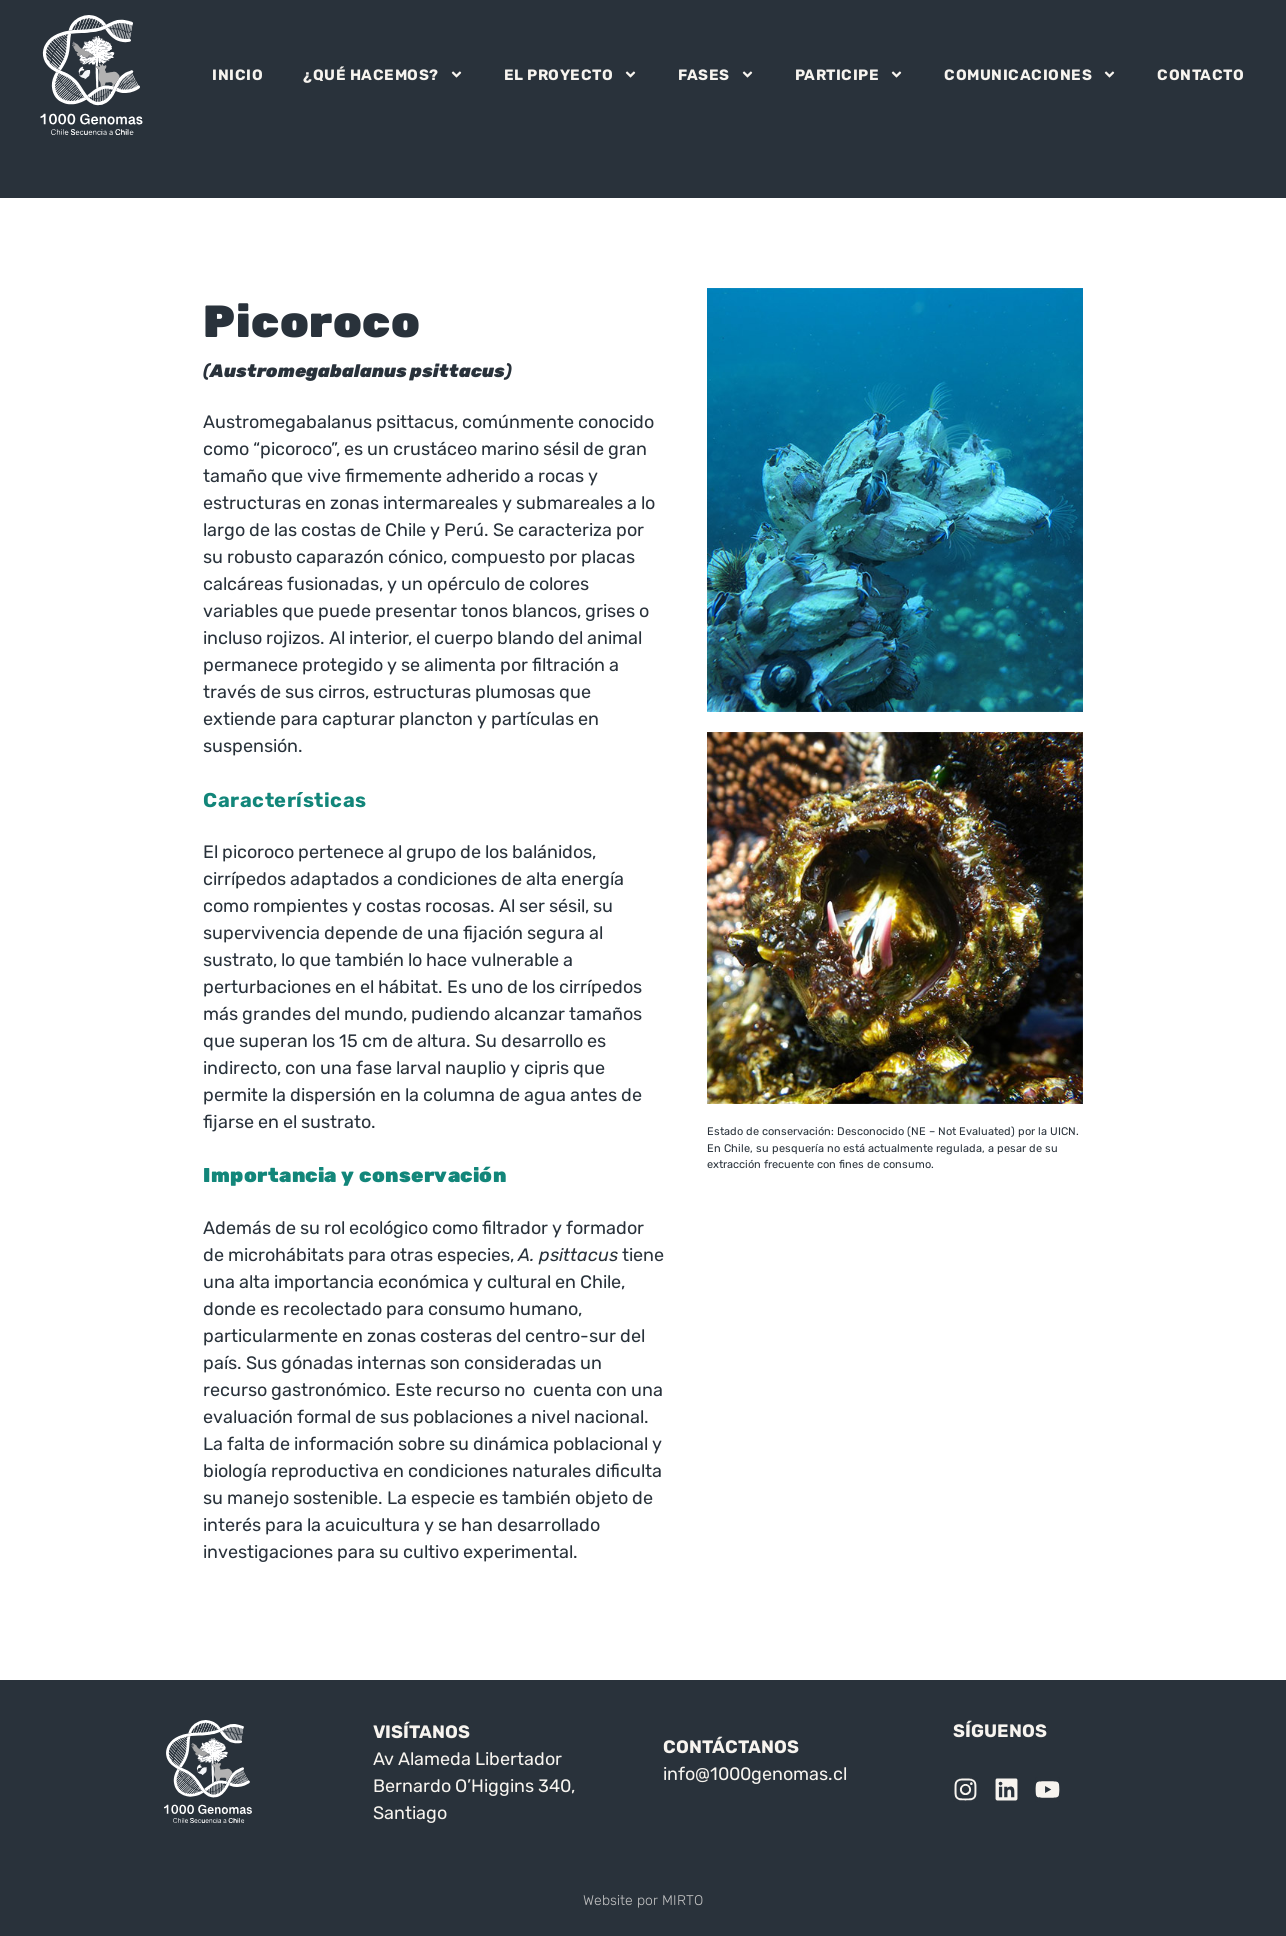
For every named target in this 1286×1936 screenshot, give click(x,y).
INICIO (237, 75)
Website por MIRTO (643, 1900)
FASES (716, 75)
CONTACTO (1200, 75)
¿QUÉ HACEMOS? (383, 75)
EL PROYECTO (571, 75)
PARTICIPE (850, 75)
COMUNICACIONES (1030, 75)
